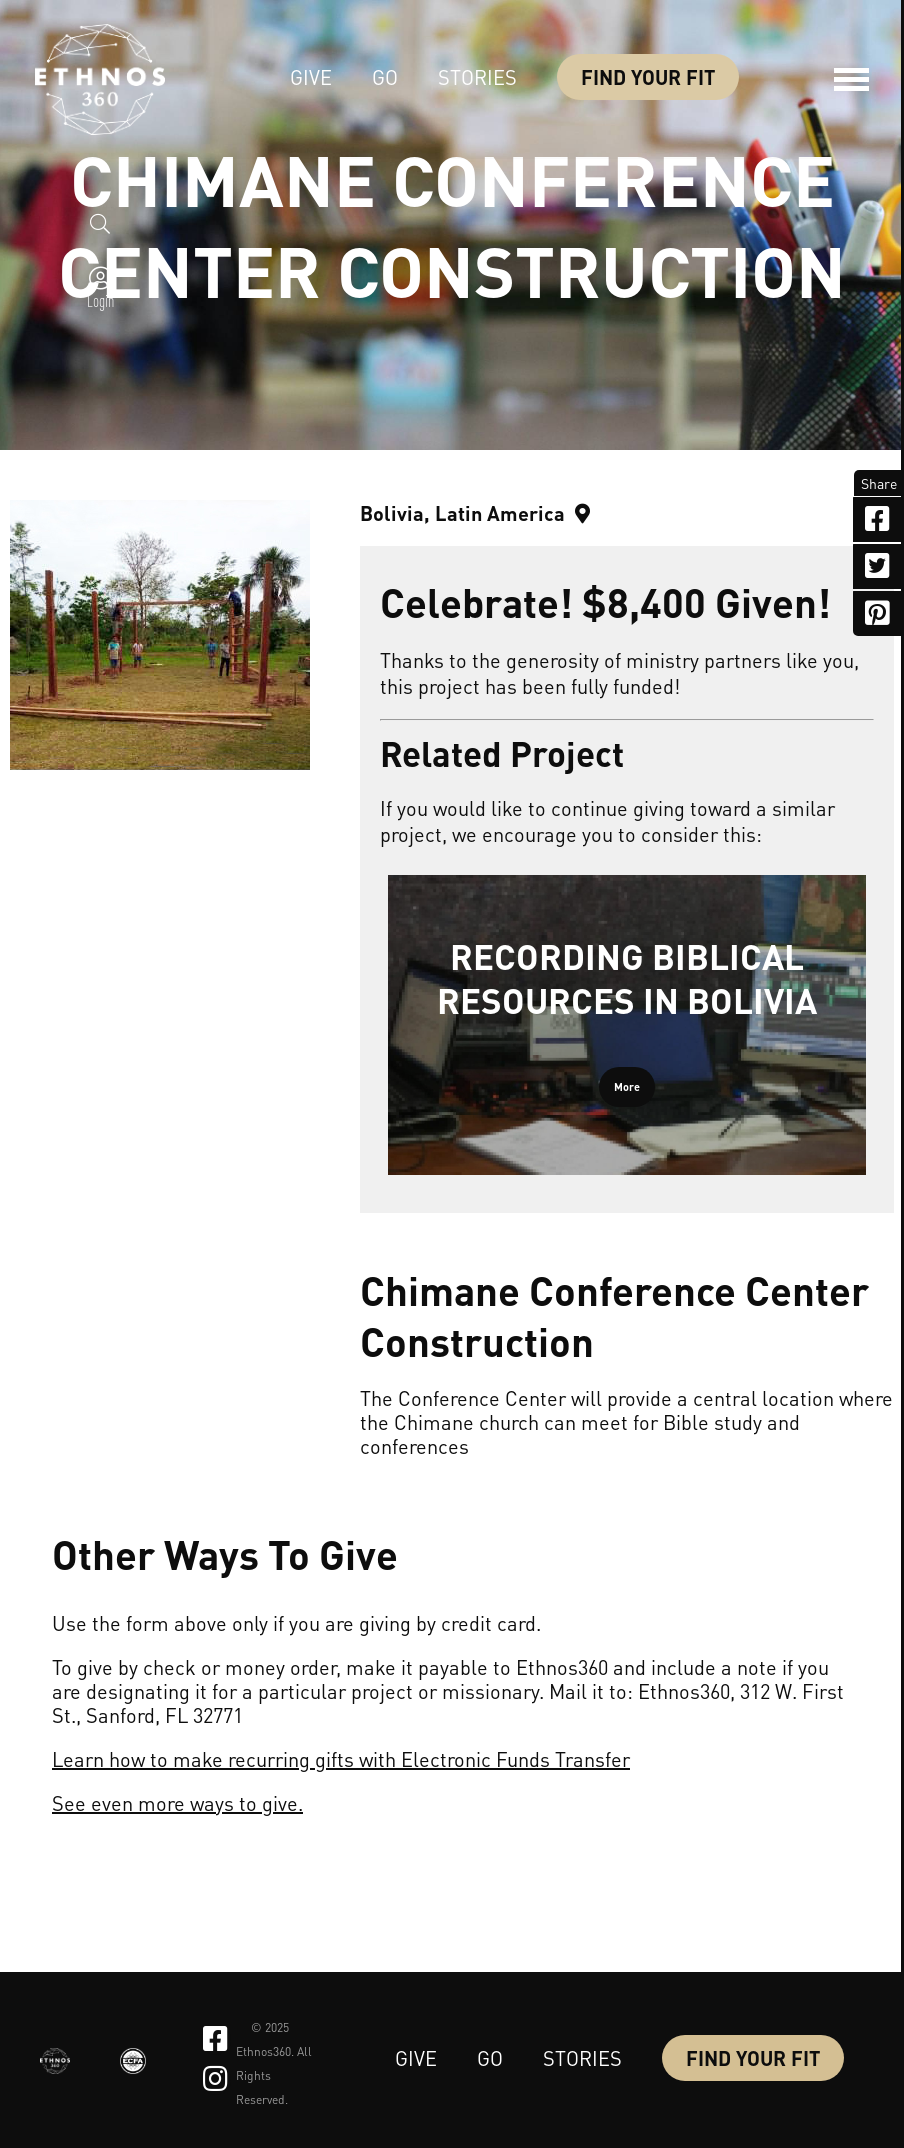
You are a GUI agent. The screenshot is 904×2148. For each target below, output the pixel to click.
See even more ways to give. (177, 1803)
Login (100, 308)
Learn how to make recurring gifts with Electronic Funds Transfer (341, 1759)
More (627, 1087)
